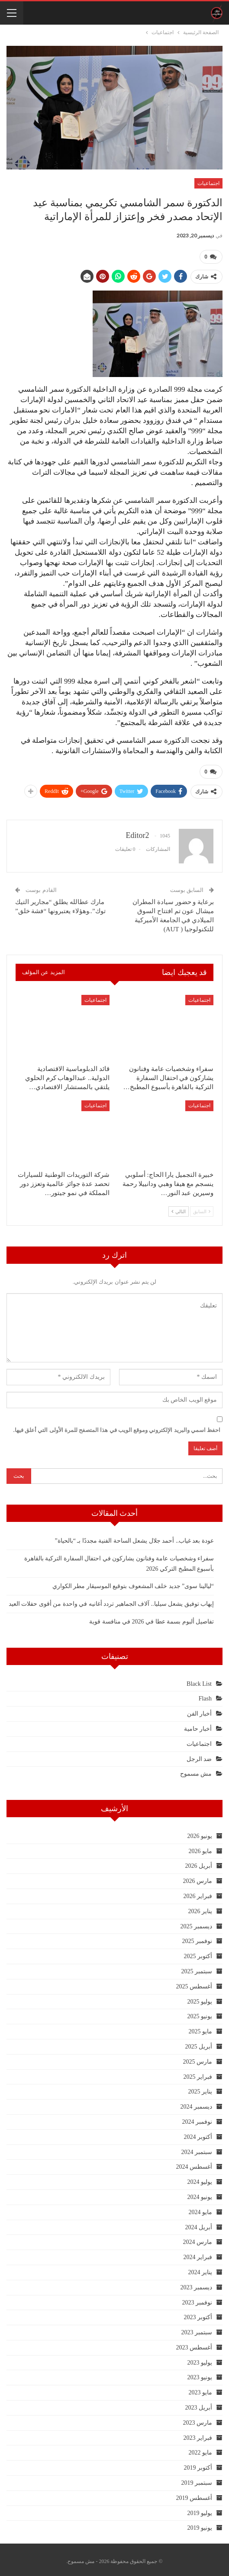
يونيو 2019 (200, 2524)
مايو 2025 (201, 2028)
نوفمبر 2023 (197, 2299)
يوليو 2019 (200, 2509)
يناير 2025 (200, 2088)
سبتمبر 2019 (197, 2479)
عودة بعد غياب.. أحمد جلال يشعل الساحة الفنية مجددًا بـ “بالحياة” (134, 1537)
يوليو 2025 (200, 1998)
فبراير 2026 (198, 1892)
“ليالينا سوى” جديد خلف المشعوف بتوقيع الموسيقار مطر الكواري (133, 1583)
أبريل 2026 (199, 1862)
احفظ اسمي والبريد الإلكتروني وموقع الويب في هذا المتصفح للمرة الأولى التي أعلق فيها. (117, 1426)
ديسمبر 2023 (197, 2284)
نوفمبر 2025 (197, 1937)
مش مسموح (196, 1770)
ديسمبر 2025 (197, 1923)
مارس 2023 (198, 2419)
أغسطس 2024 (194, 2163)
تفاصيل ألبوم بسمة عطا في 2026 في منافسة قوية (151, 1618)
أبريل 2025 (199, 2043)
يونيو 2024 (200, 2193)
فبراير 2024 (198, 2253)
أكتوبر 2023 (198, 2314)
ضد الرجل (199, 1755)
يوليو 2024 (200, 2178)
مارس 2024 (198, 2238)
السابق (201, 1208)
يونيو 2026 (200, 1832)
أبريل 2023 (199, 2404)
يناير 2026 (200, 1908)
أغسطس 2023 (194, 2344)
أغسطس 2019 (194, 2494)
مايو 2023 (201, 2389)
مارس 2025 (198, 2058)
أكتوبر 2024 (198, 2133)
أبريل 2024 (199, 2224)
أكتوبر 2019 (198, 2464)
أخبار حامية (198, 1725)
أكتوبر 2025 (198, 1953)
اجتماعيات (208, 183)
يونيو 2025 (200, 2013)
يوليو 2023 (200, 2359)
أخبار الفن (199, 1710)
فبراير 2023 (198, 2434)
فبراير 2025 (198, 2073)
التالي (178, 1208)
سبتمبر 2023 (197, 2329)
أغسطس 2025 (194, 1983)
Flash (205, 1695)
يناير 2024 (200, 2269)
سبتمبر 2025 (197, 1968)
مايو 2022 (201, 2449)
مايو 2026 (201, 1847)
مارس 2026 (198, 1877)
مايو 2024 (201, 2208)
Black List (199, 1680)
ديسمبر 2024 (197, 2103)
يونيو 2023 (200, 2374)
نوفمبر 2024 (197, 2118)
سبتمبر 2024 (197, 2148)
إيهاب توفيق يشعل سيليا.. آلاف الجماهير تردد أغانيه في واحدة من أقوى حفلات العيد (111, 1600)
